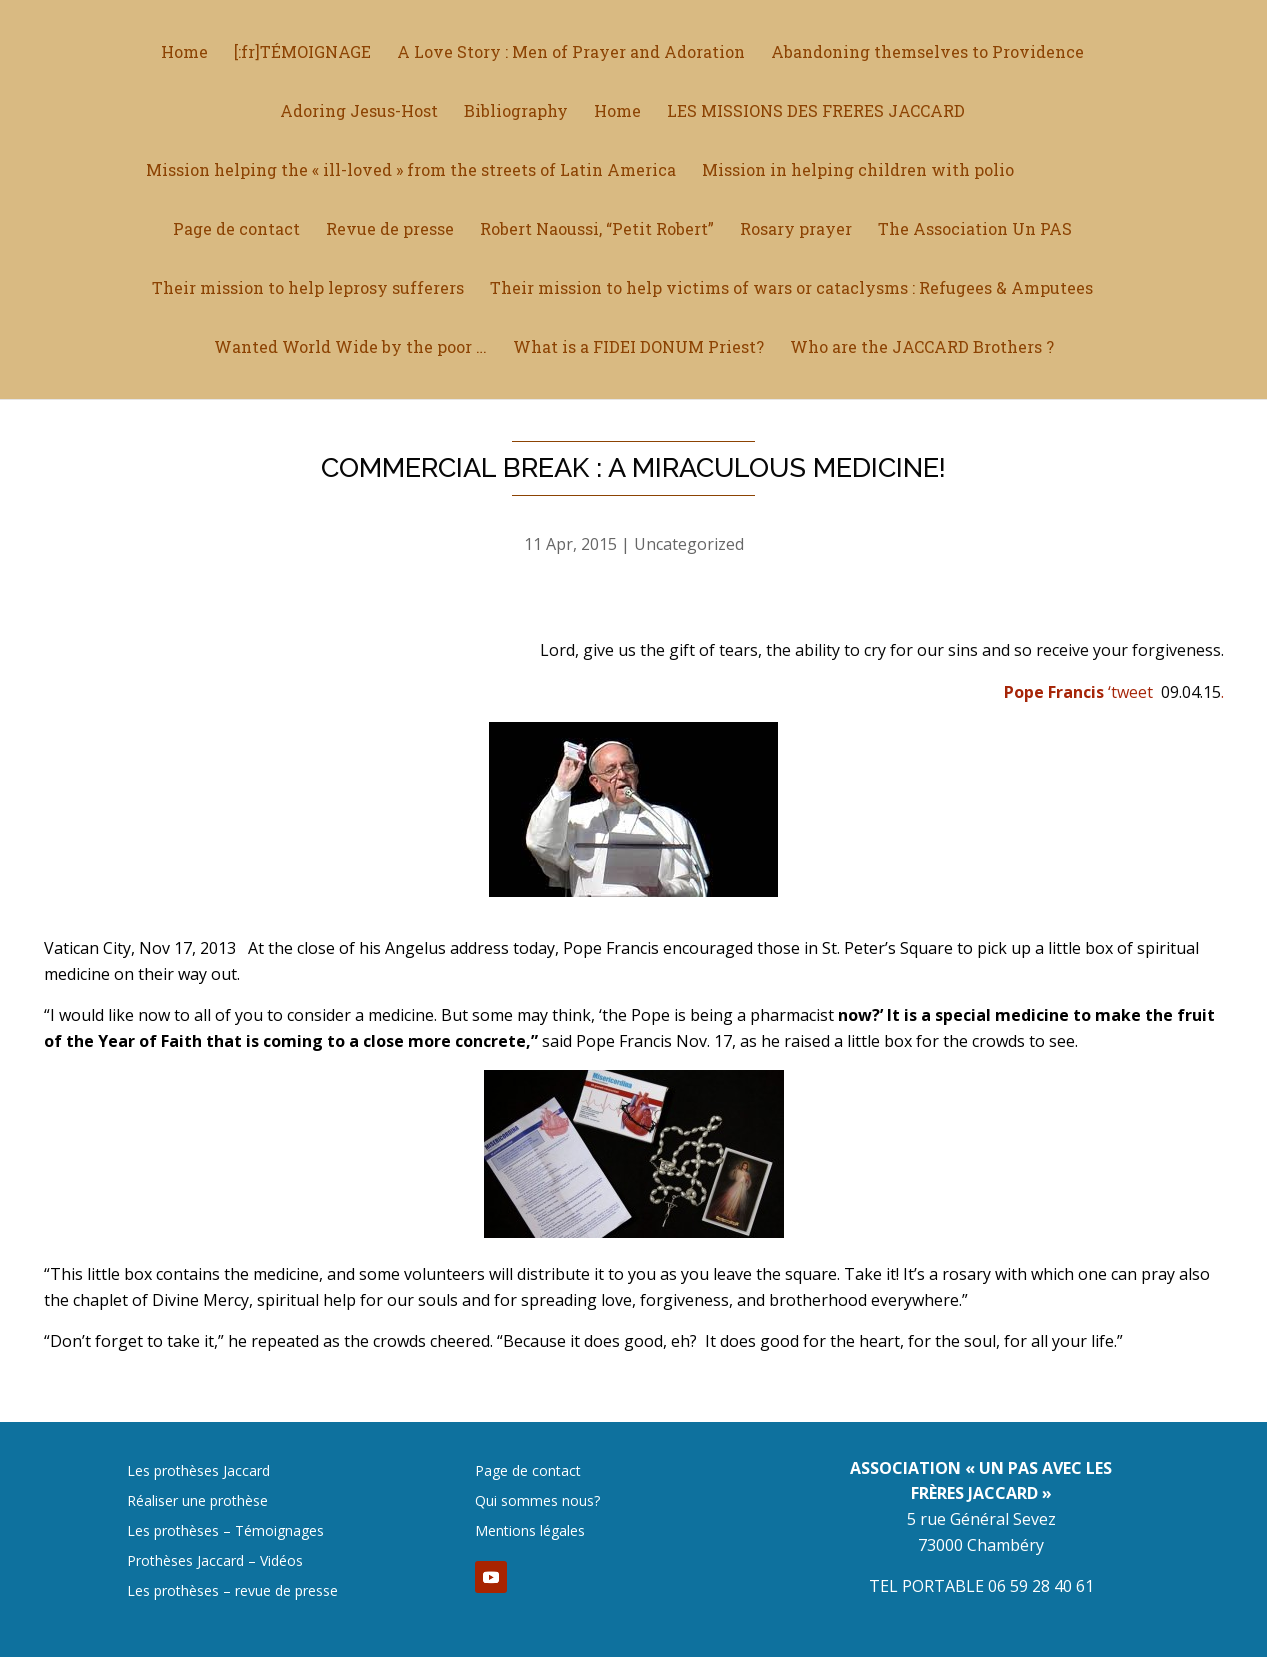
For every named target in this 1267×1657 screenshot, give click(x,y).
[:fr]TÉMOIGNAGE (302, 53)
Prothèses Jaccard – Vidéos (215, 1562)
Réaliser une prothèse (197, 1502)
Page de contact (236, 230)
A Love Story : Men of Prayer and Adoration (571, 53)
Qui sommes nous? (537, 1502)
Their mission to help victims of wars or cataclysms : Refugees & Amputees (791, 289)
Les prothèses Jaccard (198, 1472)
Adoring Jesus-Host (359, 112)
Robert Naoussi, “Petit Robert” (597, 230)
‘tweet (1078, 692)
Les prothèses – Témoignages (225, 1532)
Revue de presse (390, 230)
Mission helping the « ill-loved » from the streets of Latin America (411, 171)
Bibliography (516, 112)
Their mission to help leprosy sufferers (308, 289)
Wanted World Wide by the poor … (350, 348)
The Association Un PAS (975, 230)
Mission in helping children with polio (858, 171)
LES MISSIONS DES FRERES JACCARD (816, 112)
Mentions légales (530, 1532)
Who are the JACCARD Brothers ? (922, 348)
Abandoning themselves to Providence (927, 53)
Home (184, 53)
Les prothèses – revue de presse (232, 1592)
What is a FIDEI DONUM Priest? (638, 348)
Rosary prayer (796, 230)
